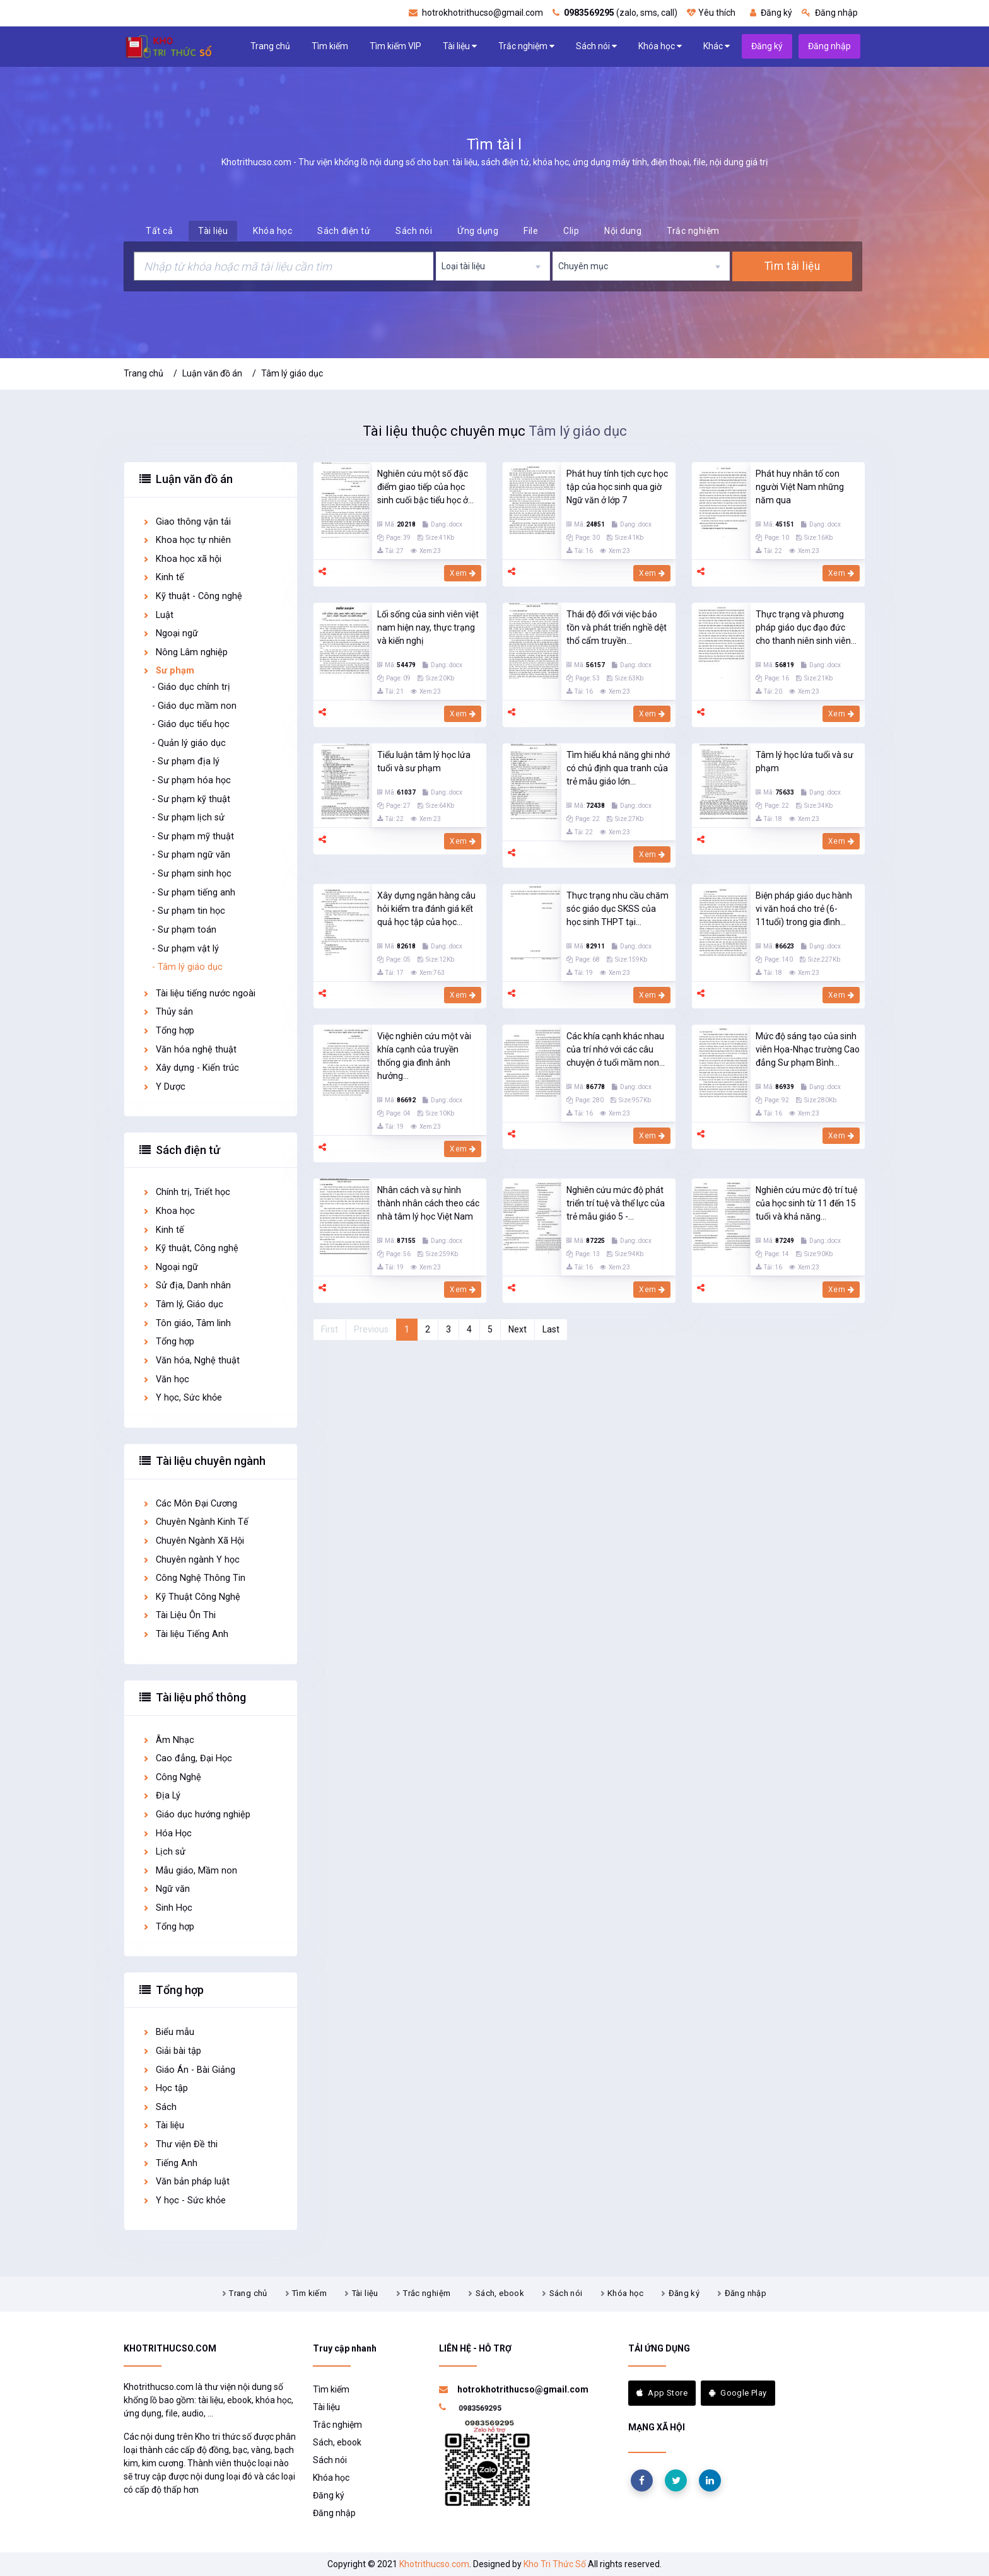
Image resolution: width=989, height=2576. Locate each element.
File (531, 231)
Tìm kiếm (330, 46)
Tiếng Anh (169, 2163)
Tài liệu (460, 46)
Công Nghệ (171, 1777)
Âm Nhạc (168, 1740)
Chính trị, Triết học (186, 1192)
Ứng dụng (477, 231)
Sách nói (596, 46)
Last (550, 1329)
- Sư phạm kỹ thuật (191, 799)
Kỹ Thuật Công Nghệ (191, 1597)
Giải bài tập (171, 2051)
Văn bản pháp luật (186, 2181)
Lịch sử (163, 1851)
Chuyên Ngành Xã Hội (193, 1541)
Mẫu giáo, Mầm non (189, 1870)
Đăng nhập (830, 13)
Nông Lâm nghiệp (185, 652)
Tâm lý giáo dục (292, 373)
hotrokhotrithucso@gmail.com (476, 13)
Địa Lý (161, 1795)
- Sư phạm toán (184, 929)
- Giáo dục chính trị (191, 687)
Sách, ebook (500, 2293)
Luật (157, 615)
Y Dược (163, 1086)
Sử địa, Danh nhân (186, 1285)
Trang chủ (270, 46)
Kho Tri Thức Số (555, 2564)
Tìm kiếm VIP (395, 46)
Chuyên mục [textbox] (583, 266)
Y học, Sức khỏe (182, 1397)
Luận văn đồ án (212, 373)
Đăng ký (771, 13)
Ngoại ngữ (170, 633)
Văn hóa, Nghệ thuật (191, 1360)
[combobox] (493, 266)
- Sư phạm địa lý (185, 761)
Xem (463, 573)
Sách (159, 2107)
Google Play (738, 2393)
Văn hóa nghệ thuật (189, 1049)
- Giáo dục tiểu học (191, 724)
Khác (716, 46)
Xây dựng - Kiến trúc (190, 1068)
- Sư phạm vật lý (185, 948)
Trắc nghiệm (526, 46)
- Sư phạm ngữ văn (191, 854)
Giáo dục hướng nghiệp (196, 1814)
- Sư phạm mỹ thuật (193, 836)
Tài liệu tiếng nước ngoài (198, 993)
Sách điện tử (343, 231)
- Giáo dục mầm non (194, 706)
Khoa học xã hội (181, 559)
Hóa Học (167, 1833)
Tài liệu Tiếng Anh (185, 1634)
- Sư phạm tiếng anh (193, 892)
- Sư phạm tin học (188, 911)
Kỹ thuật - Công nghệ (192, 596)
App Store (662, 2393)
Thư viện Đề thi (180, 2144)
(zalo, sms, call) (615, 13)
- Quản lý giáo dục (189, 743)
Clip (571, 231)
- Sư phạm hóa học (191, 780)
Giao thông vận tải (186, 521)
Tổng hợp (168, 1030)
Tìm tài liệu (792, 266)
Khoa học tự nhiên (186, 540)
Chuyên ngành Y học (191, 1559)
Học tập (165, 2088)
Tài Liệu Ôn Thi (179, 1615)
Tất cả (159, 231)
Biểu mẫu (168, 2032)
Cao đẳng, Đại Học (187, 1758)
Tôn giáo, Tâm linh (186, 1323)
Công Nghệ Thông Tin (193, 1578)
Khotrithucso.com (434, 2564)
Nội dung (622, 231)
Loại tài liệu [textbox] (463, 266)
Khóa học (660, 46)
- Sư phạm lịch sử (188, 817)
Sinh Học (167, 1908)
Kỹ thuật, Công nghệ (190, 1248)
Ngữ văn (166, 1889)
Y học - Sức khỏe (184, 2200)
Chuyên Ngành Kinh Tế (195, 1522)
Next (517, 1329)
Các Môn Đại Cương (189, 1503)
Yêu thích (711, 13)
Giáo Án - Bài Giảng (188, 2070)
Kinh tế (163, 577)
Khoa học (168, 1211)
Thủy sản (167, 1011)
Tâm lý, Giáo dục (182, 1304)
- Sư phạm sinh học (191, 873)
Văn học (165, 1379)
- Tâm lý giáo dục (187, 967)
